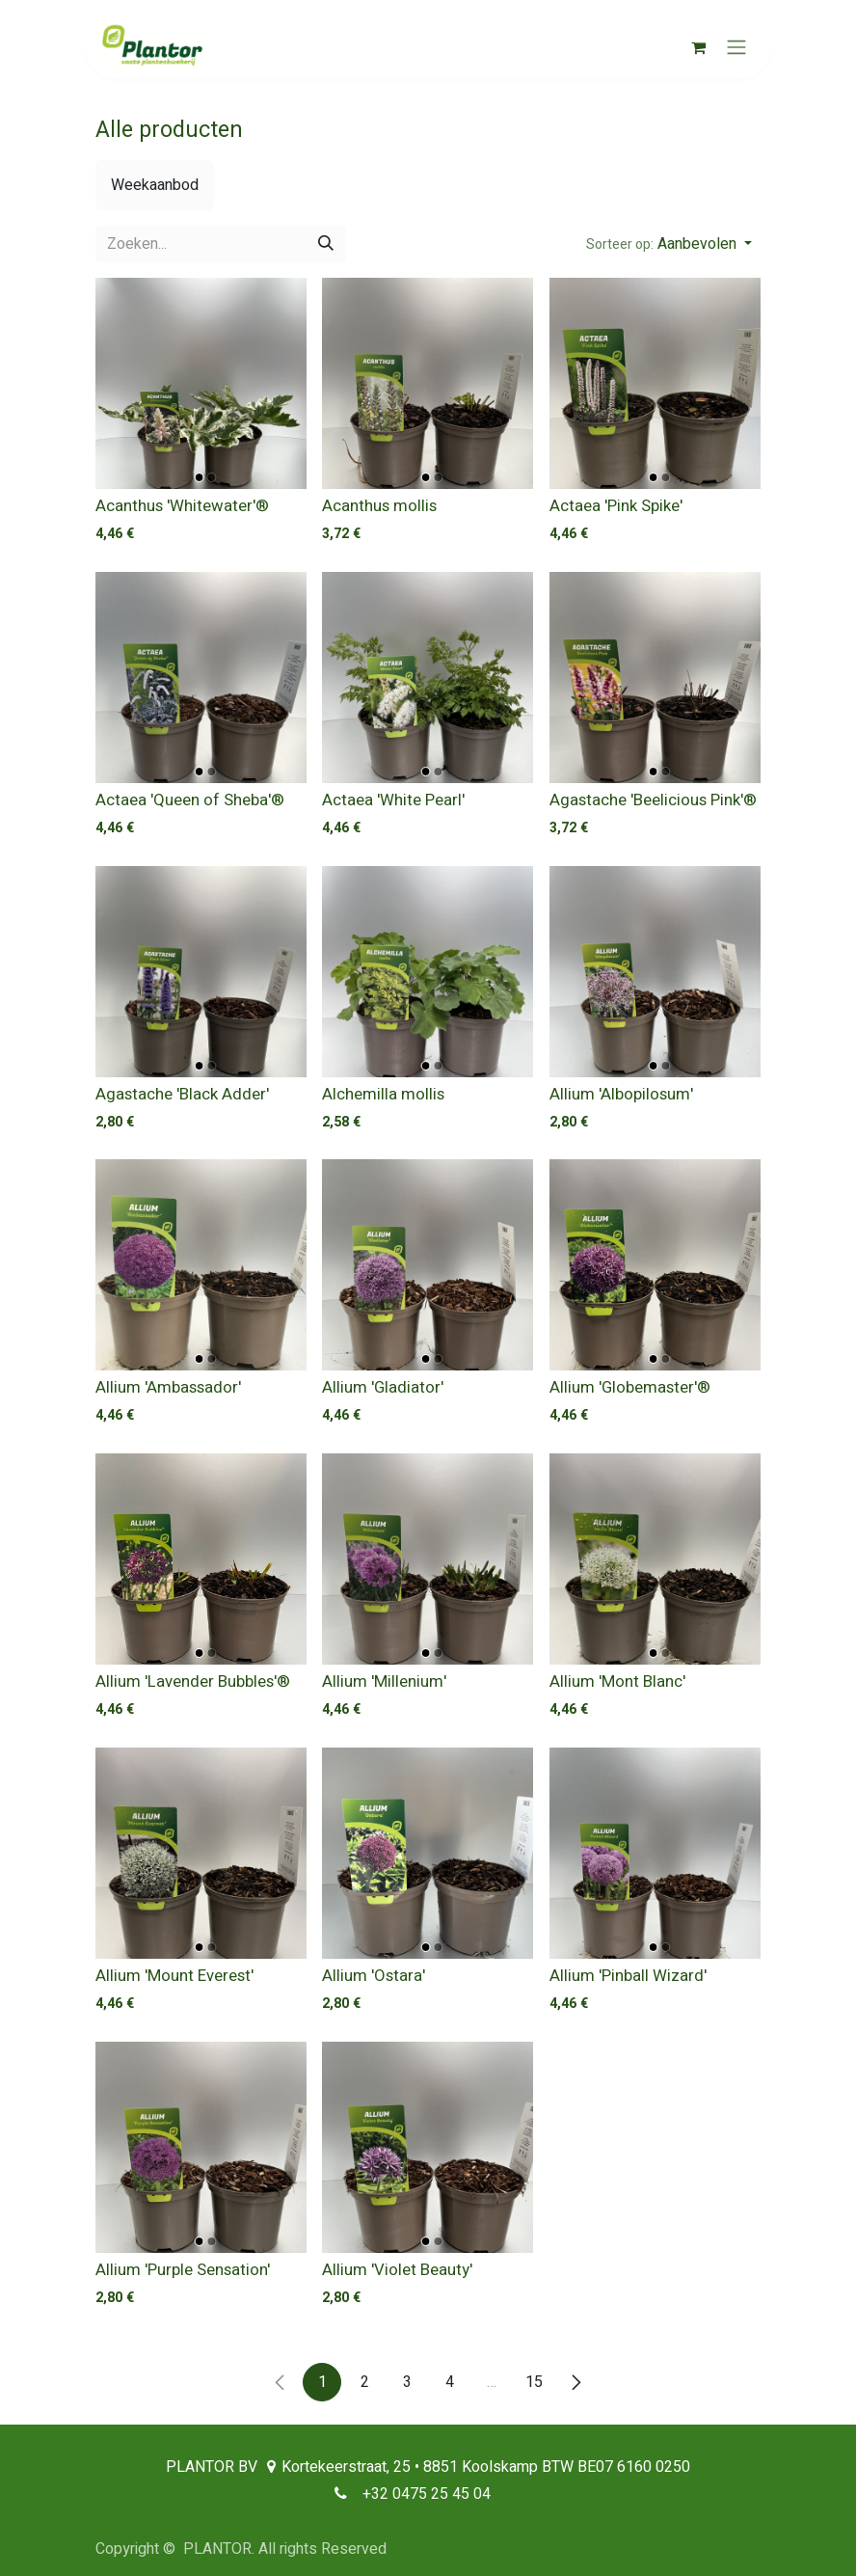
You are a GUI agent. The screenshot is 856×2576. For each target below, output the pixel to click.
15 (534, 2382)
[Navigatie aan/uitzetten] (736, 48)
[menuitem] (154, 185)
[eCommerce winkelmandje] (698, 47)
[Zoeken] (326, 244)
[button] (669, 244)
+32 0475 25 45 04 (426, 2494)
